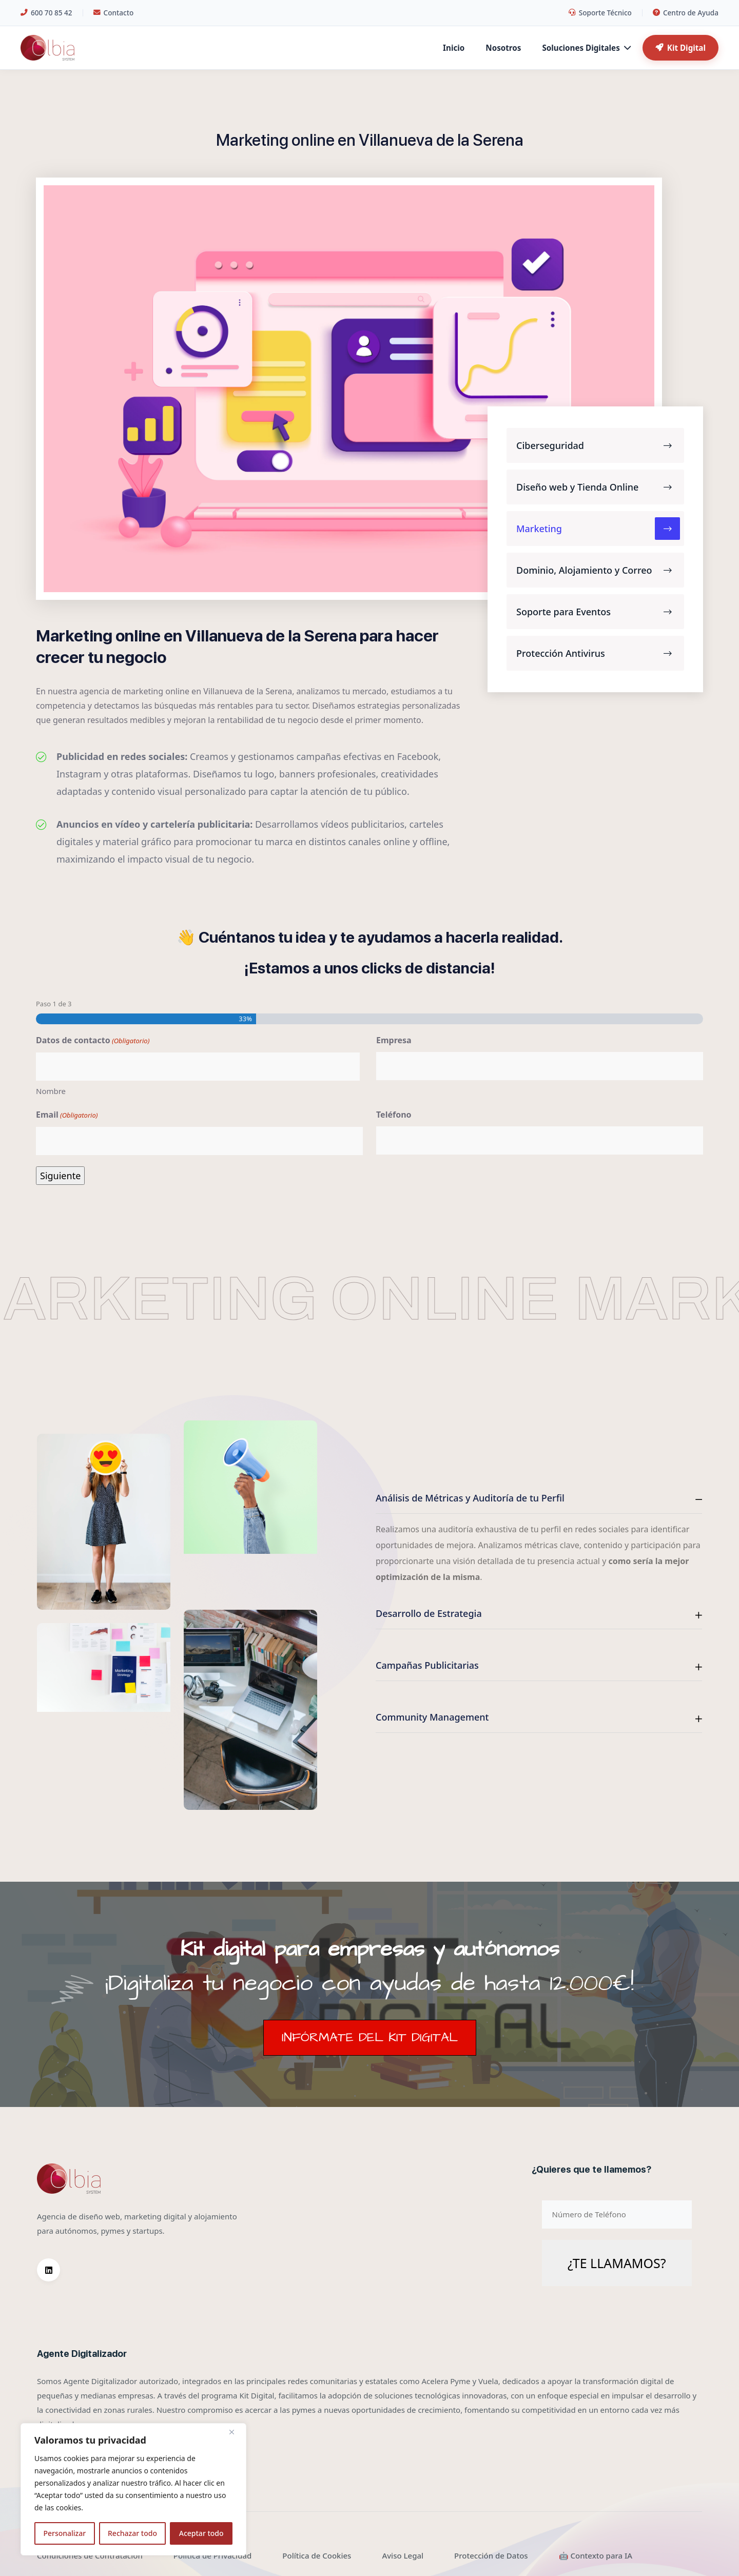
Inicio (453, 48)
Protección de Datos (491, 2555)
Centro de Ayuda (685, 12)
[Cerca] (235, 2432)
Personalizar (64, 2533)
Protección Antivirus (598, 653)
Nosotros (503, 48)
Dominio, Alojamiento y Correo (598, 570)
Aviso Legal (402, 2555)
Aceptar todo (201, 2533)
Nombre (51, 1091)
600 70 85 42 (46, 12)
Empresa (394, 1040)
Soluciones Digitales (586, 48)
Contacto (113, 12)
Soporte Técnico (600, 12)
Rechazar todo (132, 2533)
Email (67, 1115)
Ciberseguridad (598, 445)
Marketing (598, 528)
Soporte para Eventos (598, 611)
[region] (133, 2489)
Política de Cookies (316, 2555)
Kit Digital (680, 48)
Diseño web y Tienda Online (598, 487)
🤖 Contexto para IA (596, 2555)
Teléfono (394, 1114)
